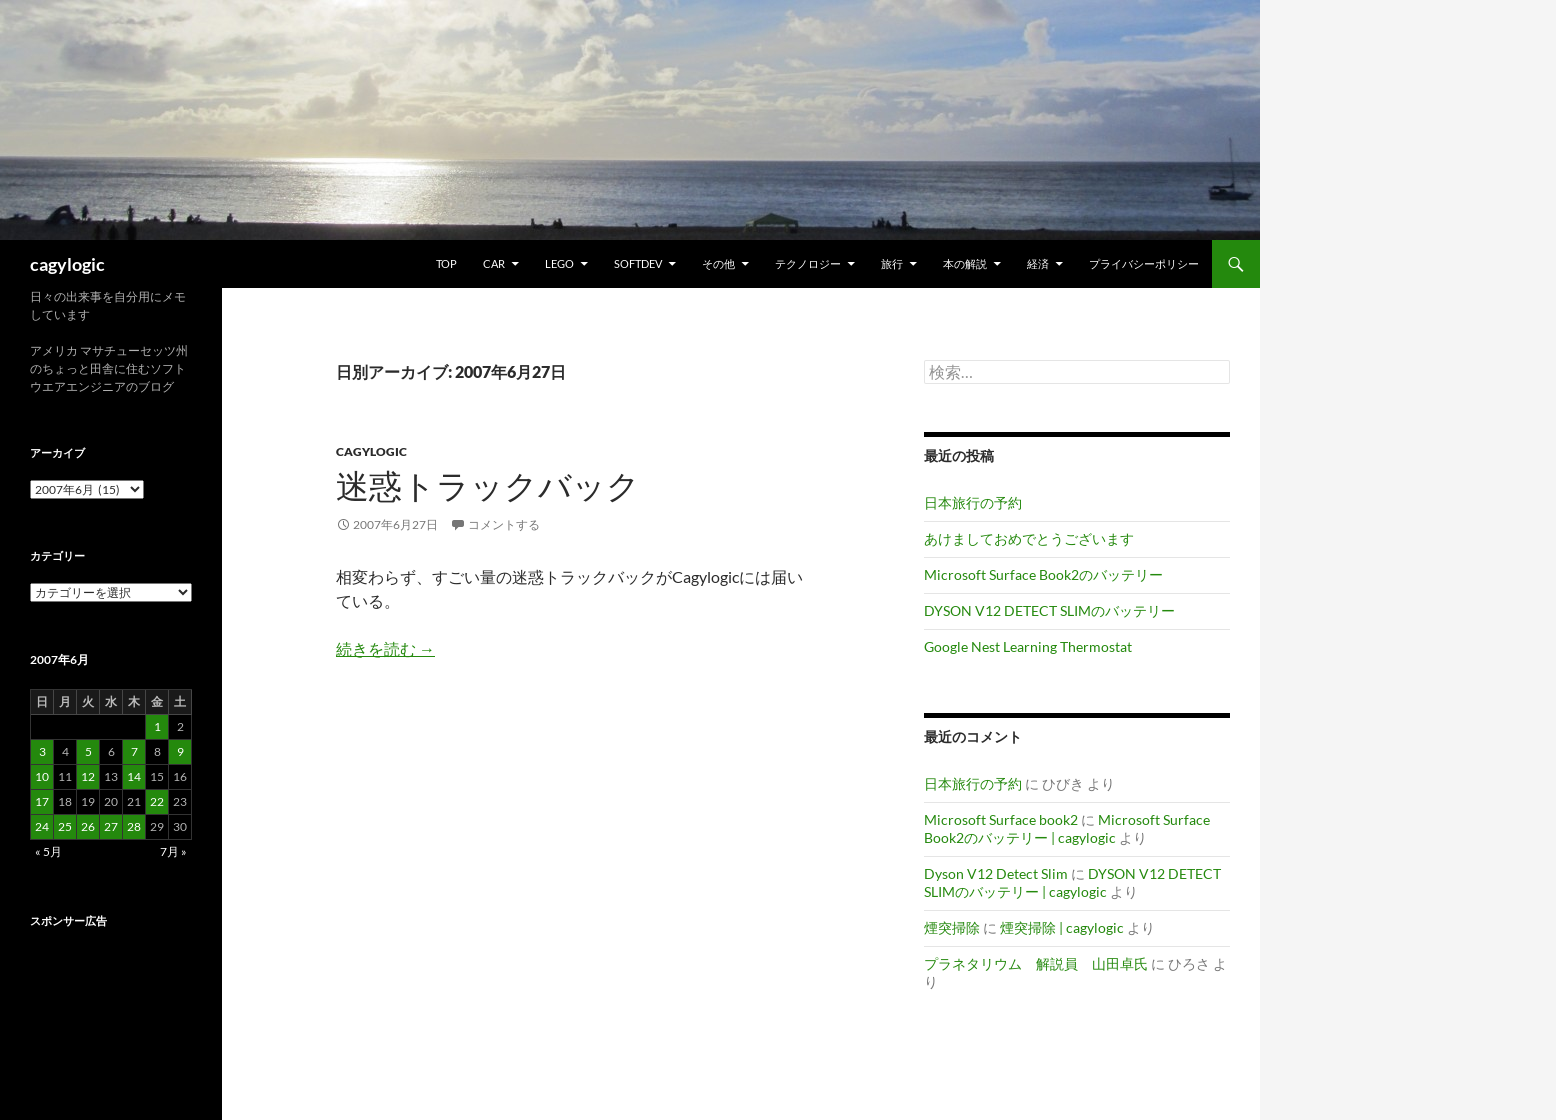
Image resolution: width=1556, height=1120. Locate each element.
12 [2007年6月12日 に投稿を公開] (88, 776)
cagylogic (67, 264)
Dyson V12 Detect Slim (996, 873)
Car (494, 263)
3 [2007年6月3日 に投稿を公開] (42, 751)
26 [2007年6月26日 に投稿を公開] (88, 826)
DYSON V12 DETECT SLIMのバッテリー (1049, 610)
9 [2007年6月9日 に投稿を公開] (180, 751)
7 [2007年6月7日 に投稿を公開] (134, 751)
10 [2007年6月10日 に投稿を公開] (42, 776)
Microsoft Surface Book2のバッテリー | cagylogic (1067, 828)
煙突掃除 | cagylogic (1062, 927)
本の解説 (965, 263)
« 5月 (48, 851)
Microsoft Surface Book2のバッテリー (1043, 574)
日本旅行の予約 (973, 502)
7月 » (173, 851)
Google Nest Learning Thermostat (1028, 646)
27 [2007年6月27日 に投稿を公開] (111, 826)
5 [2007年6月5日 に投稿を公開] (88, 751)
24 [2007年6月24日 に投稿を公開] (42, 826)
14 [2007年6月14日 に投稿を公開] (134, 776)
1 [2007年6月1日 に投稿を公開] (157, 726)
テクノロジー (808, 263)
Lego (559, 263)
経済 (1038, 263)
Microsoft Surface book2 (1001, 819)
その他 (718, 263)
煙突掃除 (952, 927)
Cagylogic (371, 451)
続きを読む (385, 648)
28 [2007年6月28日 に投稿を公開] (134, 826)
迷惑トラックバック (488, 485)
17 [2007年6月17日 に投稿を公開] (42, 801)
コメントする (504, 524)
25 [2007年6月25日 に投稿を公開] (65, 826)
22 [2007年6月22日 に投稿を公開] (157, 801)
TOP (446, 263)
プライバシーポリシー (1144, 263)
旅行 (892, 263)
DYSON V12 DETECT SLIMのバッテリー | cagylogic (1072, 882)
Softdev (638, 263)
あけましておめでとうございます (1029, 538)
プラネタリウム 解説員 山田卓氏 (1036, 963)
